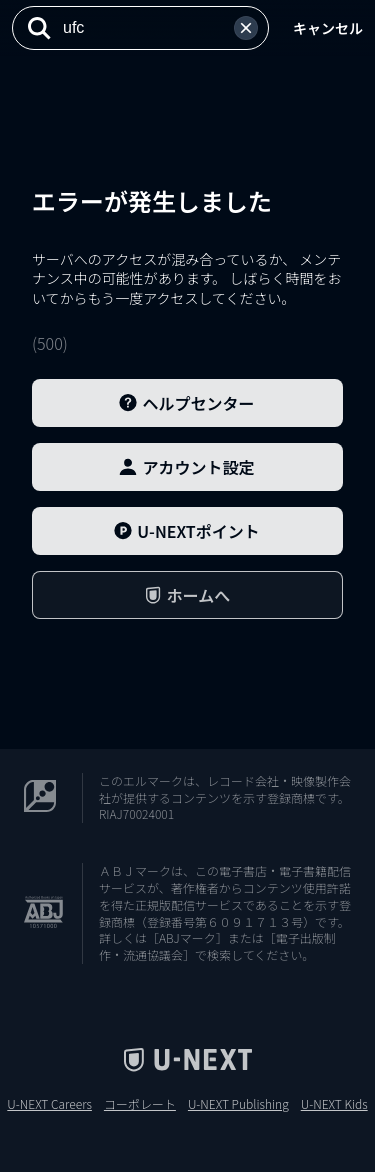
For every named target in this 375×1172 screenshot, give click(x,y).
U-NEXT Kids (334, 1104)
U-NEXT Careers (49, 1104)
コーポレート (140, 1104)
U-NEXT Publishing (238, 1104)
